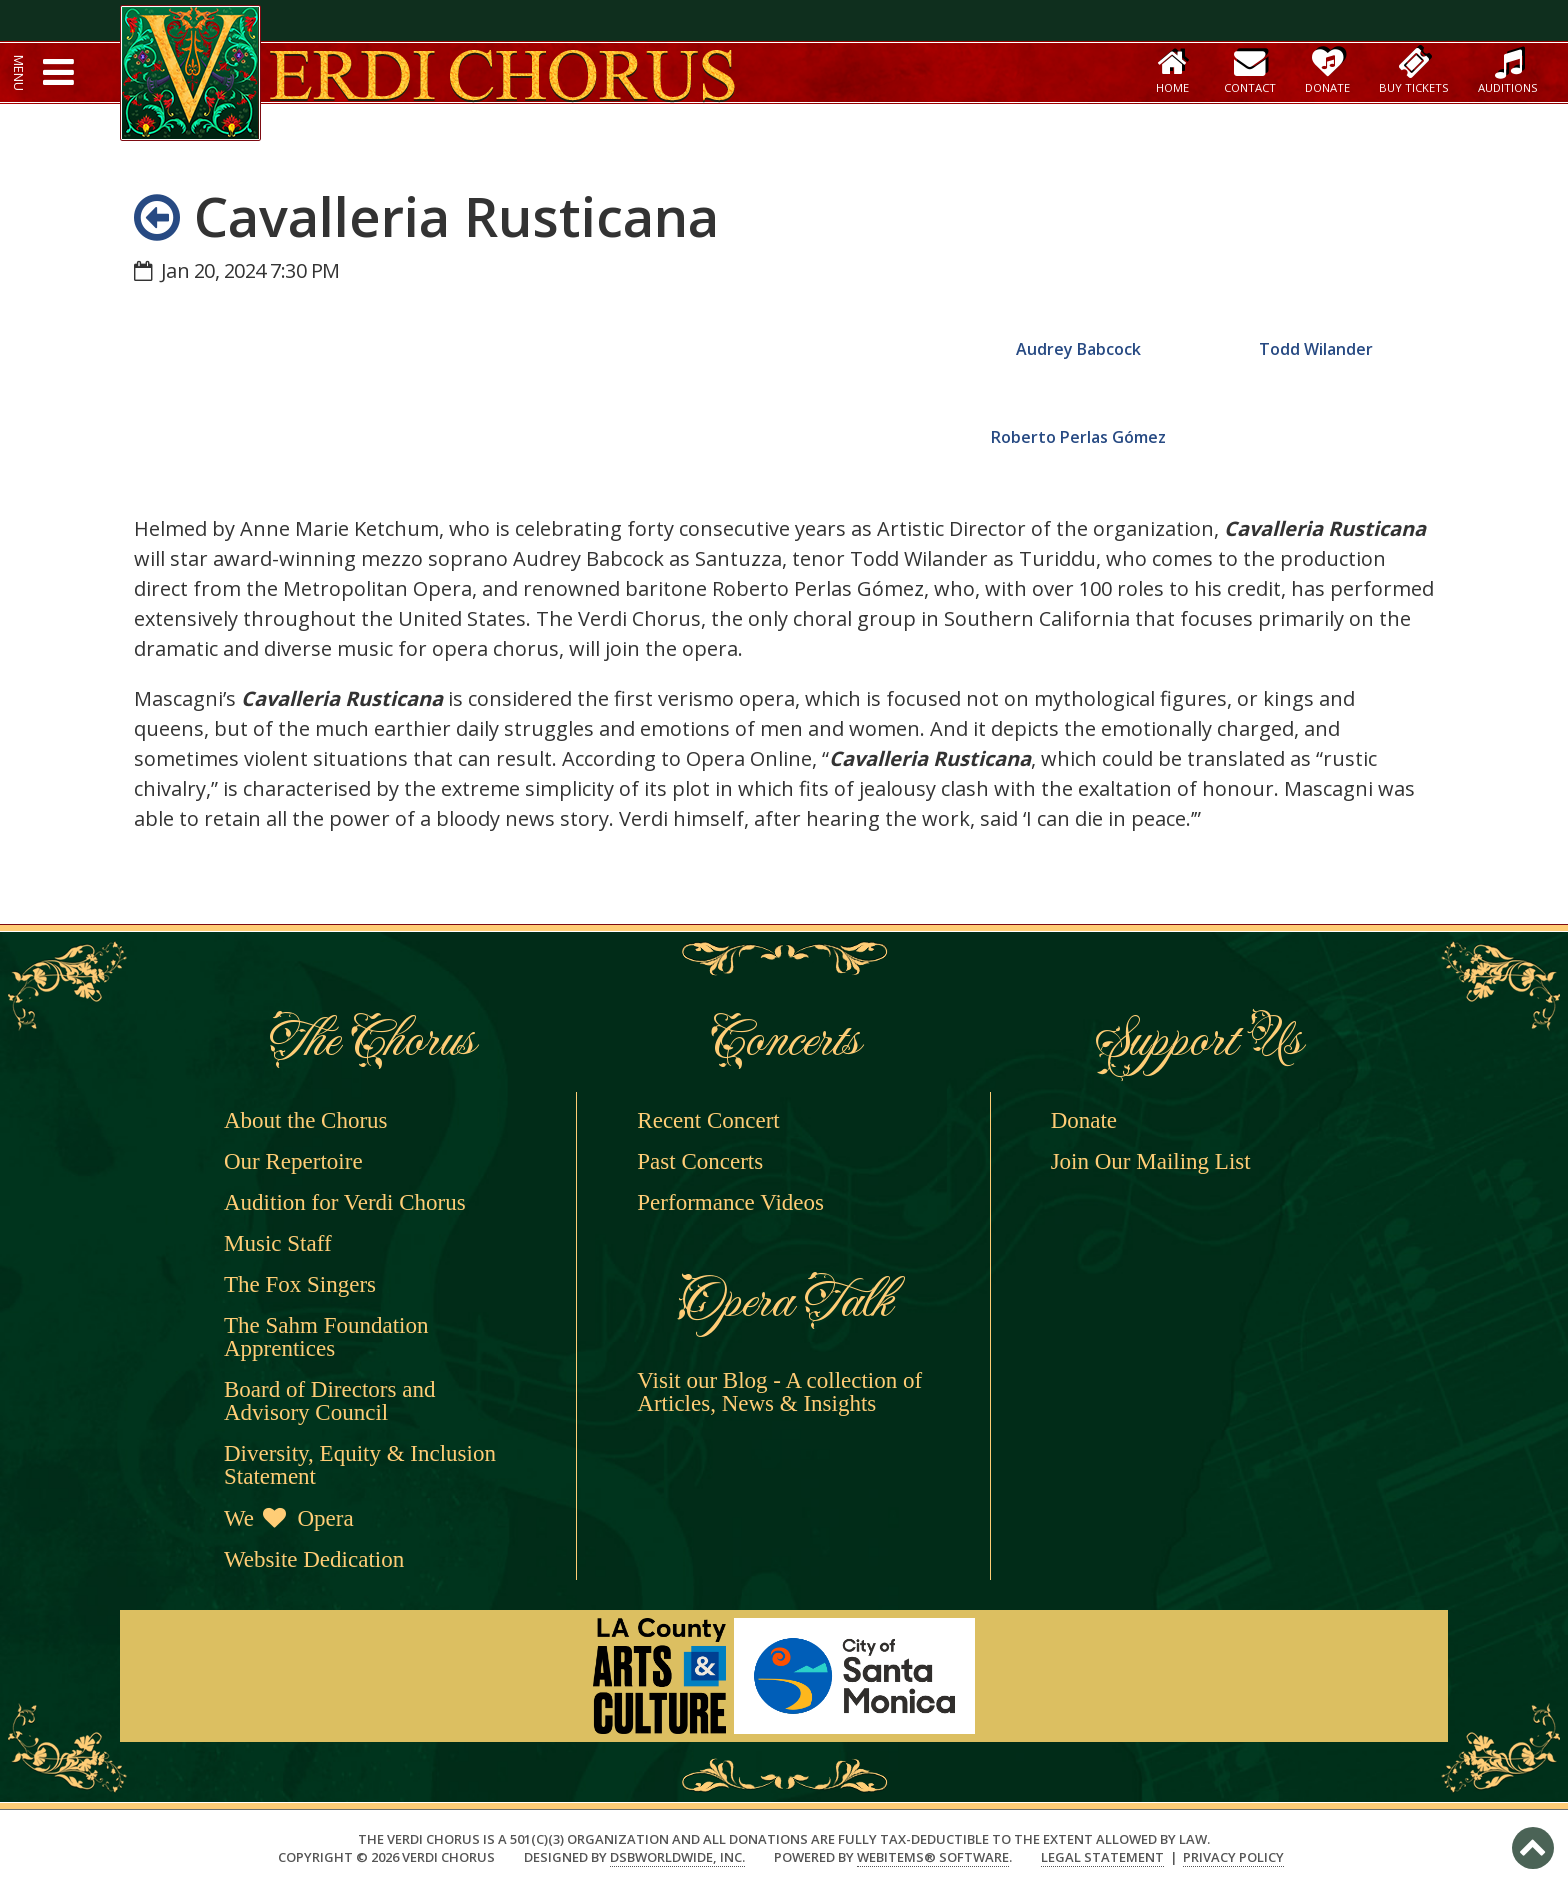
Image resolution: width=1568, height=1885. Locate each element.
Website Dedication (314, 1559)
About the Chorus (306, 1120)
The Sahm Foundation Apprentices (326, 1337)
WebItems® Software (933, 1857)
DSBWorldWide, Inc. (677, 1857)
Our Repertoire (293, 1161)
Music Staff (278, 1243)
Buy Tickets (1414, 70)
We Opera (289, 1518)
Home (1172, 70)
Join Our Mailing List (1151, 1161)
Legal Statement (1102, 1857)
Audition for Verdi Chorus (345, 1202)
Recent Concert (708, 1120)
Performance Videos (730, 1202)
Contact (1250, 70)
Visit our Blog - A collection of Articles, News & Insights (779, 1392)
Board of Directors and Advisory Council (329, 1401)
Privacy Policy (1233, 1857)
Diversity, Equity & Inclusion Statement (360, 1465)
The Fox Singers (300, 1284)
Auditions (1508, 70)
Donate (1327, 70)
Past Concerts (700, 1161)
